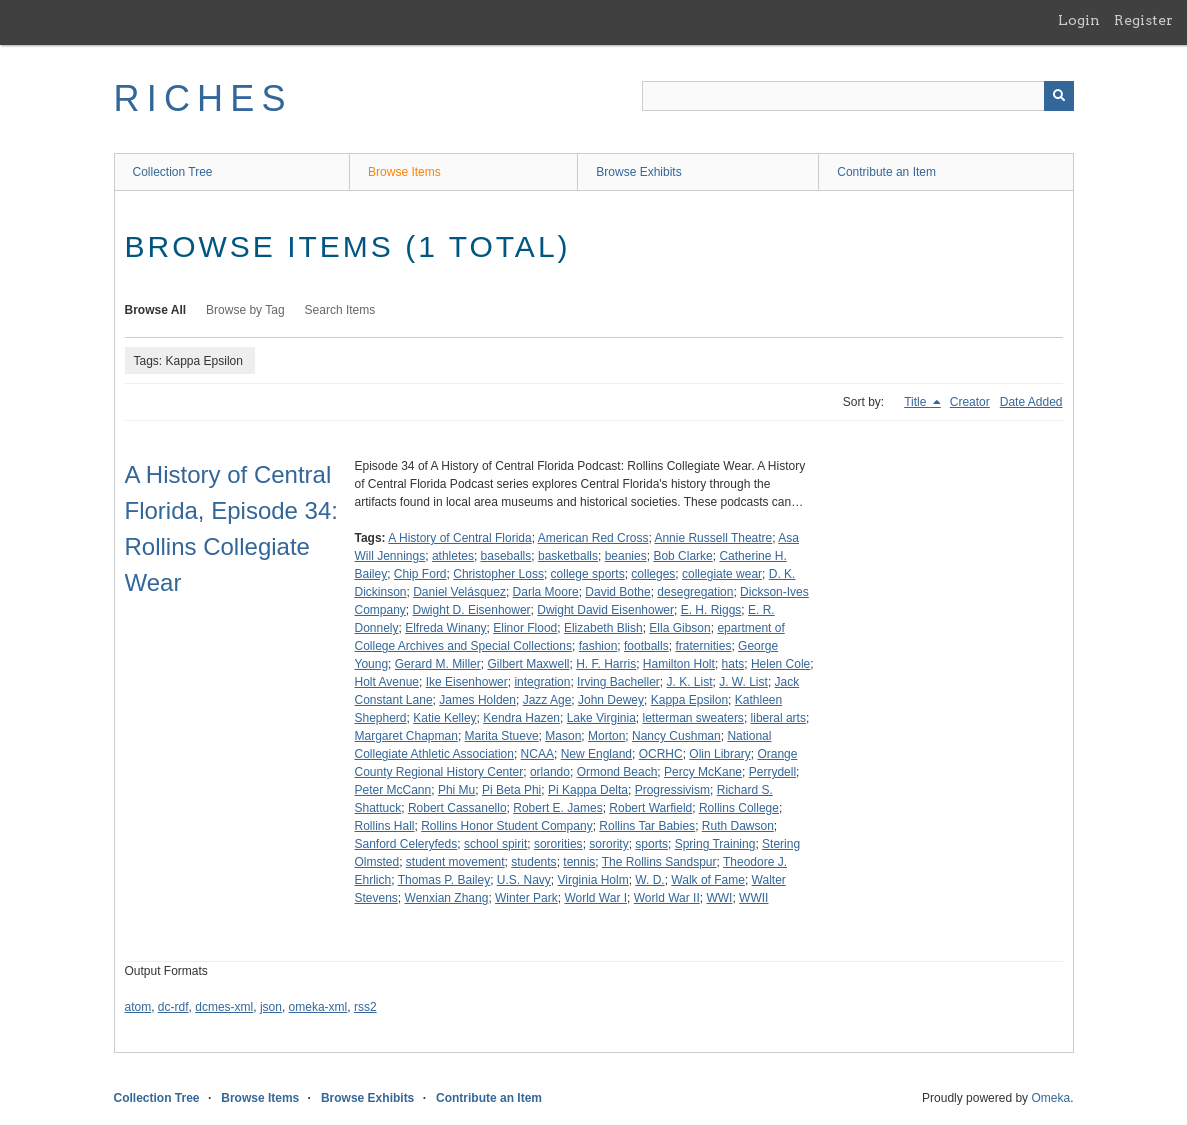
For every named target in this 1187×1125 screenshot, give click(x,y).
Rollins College (739, 808)
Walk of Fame (708, 880)
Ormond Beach (617, 772)
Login (1079, 20)
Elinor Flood (525, 628)
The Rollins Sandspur (659, 862)
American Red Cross (593, 538)
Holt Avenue (387, 682)
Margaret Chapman (406, 736)
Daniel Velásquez (459, 592)
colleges (653, 574)
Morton (606, 736)
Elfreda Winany (445, 628)
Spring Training (715, 844)
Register (1143, 20)
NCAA (537, 754)
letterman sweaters (693, 718)
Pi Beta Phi (511, 790)
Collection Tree (173, 172)
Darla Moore (546, 592)
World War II (667, 898)
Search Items (340, 310)
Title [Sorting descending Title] (917, 402)
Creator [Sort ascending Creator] (970, 402)
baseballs (506, 556)
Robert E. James (557, 808)
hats (733, 664)
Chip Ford (420, 574)
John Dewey (611, 700)
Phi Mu (456, 790)
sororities (558, 844)
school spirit (495, 844)
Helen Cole (780, 664)
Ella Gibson (679, 628)
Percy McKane (703, 772)
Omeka (1050, 1098)
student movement (455, 862)
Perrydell (772, 772)
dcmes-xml (224, 1007)
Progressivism (672, 790)
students (533, 862)
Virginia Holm (593, 880)
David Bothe (617, 592)
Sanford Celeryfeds (406, 844)
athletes (453, 556)
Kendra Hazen (521, 718)
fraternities (703, 646)
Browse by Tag (245, 310)
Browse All (156, 310)
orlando (550, 772)
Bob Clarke (682, 556)
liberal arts (778, 718)
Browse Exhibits (638, 172)
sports (651, 844)
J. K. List (690, 682)
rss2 (365, 1007)
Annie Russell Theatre (713, 538)
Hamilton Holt (679, 664)
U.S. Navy (524, 880)
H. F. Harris (606, 664)
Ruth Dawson (738, 826)
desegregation (695, 592)
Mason (563, 736)
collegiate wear (722, 574)
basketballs (568, 556)
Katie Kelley (444, 718)
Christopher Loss (498, 574)
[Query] (858, 96)
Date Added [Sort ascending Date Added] (1031, 402)
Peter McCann (393, 790)
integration (542, 682)
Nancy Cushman (676, 736)
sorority (608, 844)
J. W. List (743, 682)
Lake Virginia (601, 718)
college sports (588, 574)
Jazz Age (547, 700)
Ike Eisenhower (467, 682)
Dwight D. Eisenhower (472, 610)
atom (138, 1007)
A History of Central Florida (459, 538)
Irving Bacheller (618, 682)
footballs (646, 646)
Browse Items (404, 172)
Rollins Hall (385, 826)
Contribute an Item (886, 172)
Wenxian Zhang (447, 898)
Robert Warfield (650, 808)
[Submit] (1059, 96)
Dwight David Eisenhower (605, 610)
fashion (598, 646)
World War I (595, 898)
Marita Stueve (502, 736)
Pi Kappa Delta (588, 790)
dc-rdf (173, 1007)
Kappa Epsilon (689, 700)
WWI (719, 898)
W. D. (649, 880)
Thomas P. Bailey (444, 880)
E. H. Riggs (711, 610)
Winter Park (526, 898)
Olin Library (719, 754)
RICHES (203, 98)
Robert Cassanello (457, 808)
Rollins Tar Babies (647, 826)
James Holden (477, 700)
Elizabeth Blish (603, 628)
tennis (579, 862)
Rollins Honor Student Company (506, 826)
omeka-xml (318, 1007)
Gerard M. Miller (438, 664)
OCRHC (661, 754)
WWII (753, 898)
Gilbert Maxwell (528, 664)
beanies (626, 556)
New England (596, 754)
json (271, 1007)
